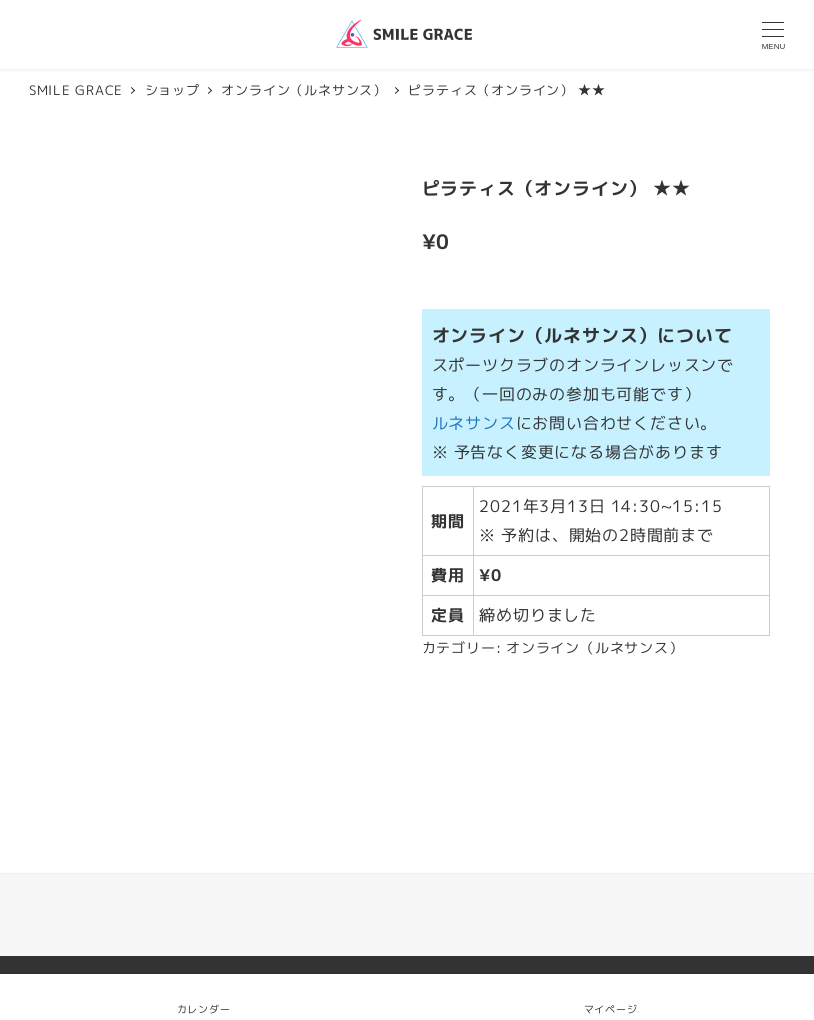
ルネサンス (474, 423)
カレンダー (204, 1009)
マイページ (611, 996)
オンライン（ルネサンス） (595, 648)
